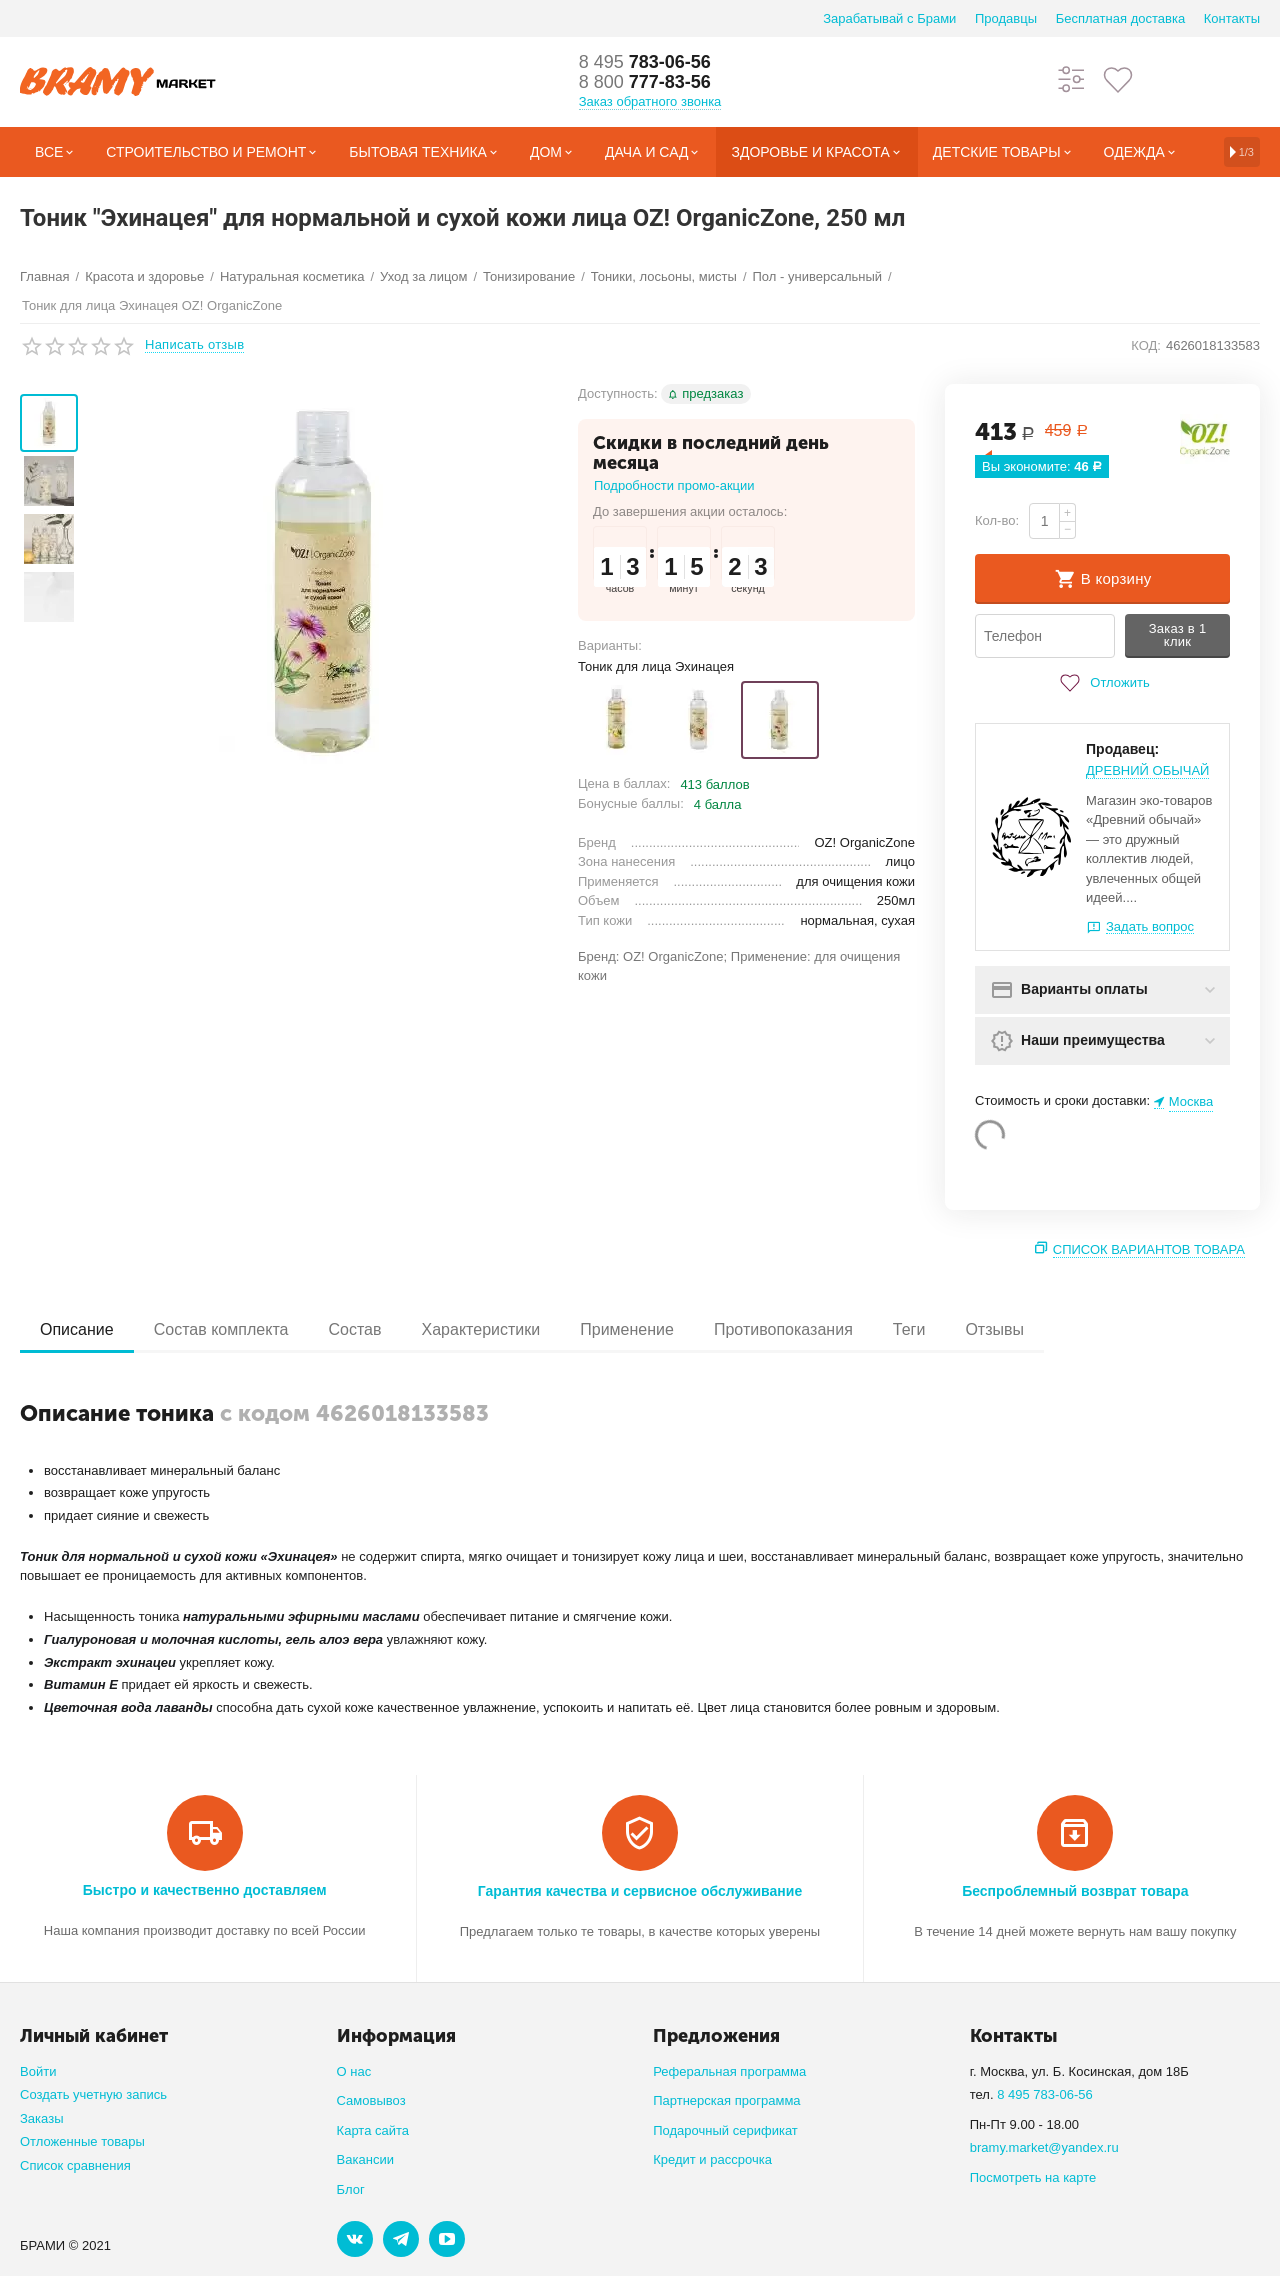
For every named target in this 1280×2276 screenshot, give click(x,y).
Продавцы (1006, 18)
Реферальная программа (729, 2071)
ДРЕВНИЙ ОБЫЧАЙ (1147, 770)
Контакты (1232, 18)
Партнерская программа (726, 2100)
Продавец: (1122, 749)
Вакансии (365, 2159)
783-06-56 (645, 62)
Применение (627, 1329)
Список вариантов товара (1149, 1249)
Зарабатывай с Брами (889, 18)
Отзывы (994, 1329)
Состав (354, 1329)
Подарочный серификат (725, 2130)
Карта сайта (373, 2130)
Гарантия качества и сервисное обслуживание (640, 1891)
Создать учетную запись (93, 2094)
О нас (354, 2071)
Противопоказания (783, 1329)
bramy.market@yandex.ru (1044, 2147)
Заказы (42, 2118)
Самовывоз (371, 2100)
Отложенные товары (82, 2141)
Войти (38, 2071)
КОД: (1146, 345)
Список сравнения (75, 2165)
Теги (909, 1329)
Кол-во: (997, 520)
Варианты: (610, 645)
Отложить (1102, 683)
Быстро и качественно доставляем (205, 1890)
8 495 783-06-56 (1045, 2094)
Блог (351, 2189)
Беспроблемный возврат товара (1075, 1891)
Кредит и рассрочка (712, 2159)
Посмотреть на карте (1033, 2177)
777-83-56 (645, 82)
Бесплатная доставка (1120, 18)
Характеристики (481, 1329)
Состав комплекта (221, 1329)
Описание (77, 1329)
